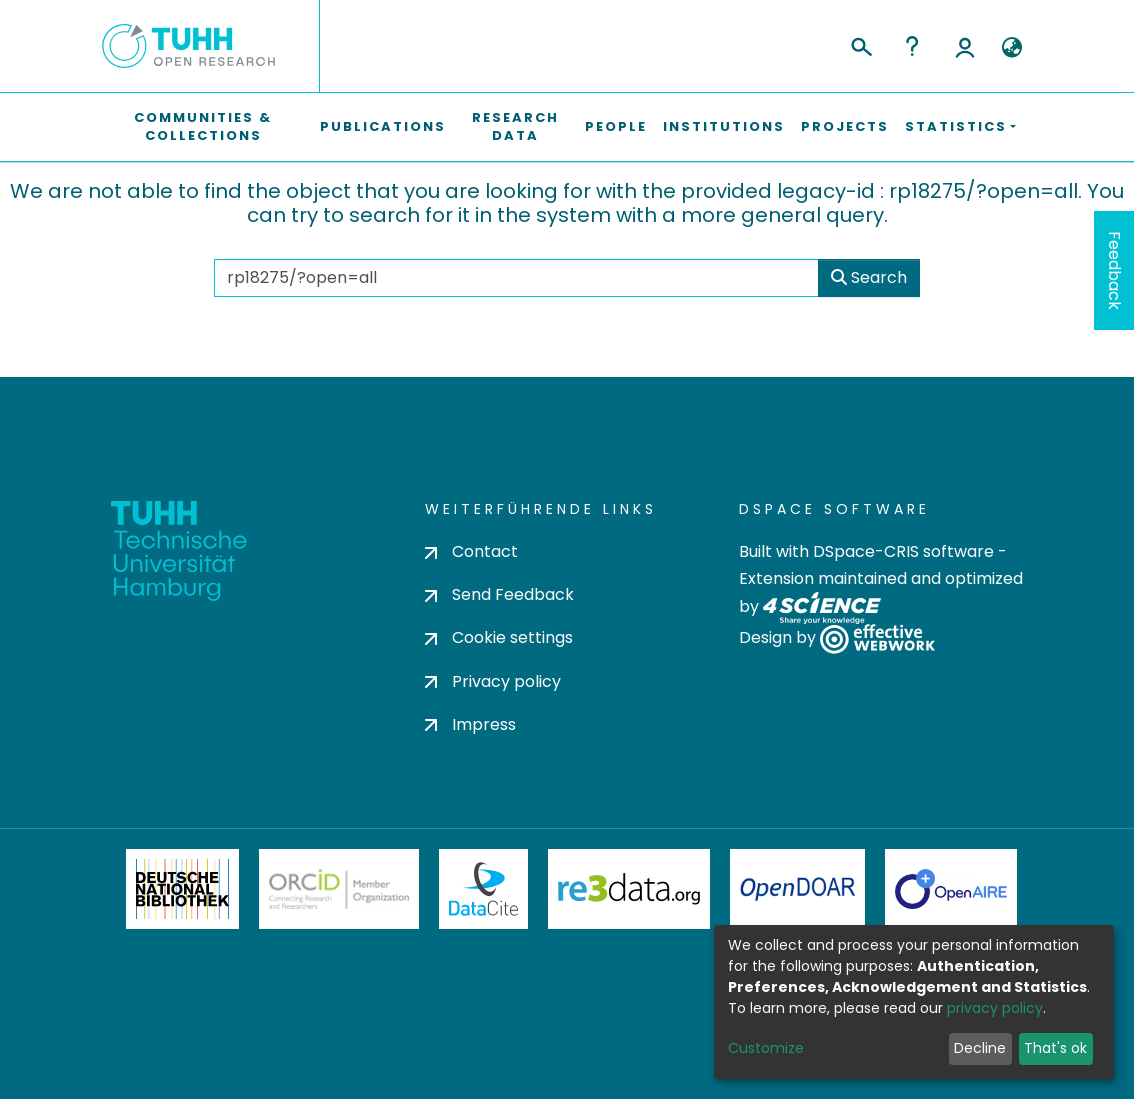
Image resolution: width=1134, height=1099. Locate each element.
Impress (470, 724)
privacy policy (995, 1008)
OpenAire (951, 889)
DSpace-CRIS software (903, 551)
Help (912, 46)
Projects (845, 126)
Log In (965, 46)
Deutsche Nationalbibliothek (183, 889)
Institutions (724, 126)
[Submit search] (860, 44)
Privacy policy (493, 681)
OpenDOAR (798, 889)
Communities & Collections (203, 126)
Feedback (1114, 270)
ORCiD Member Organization (339, 889)
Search (869, 277)
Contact (471, 551)
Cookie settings (499, 637)
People (616, 126)
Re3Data (629, 889)
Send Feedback (499, 594)
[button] (1011, 48)
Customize (766, 1048)
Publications (383, 126)
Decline (980, 1048)
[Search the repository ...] (516, 278)
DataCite (483, 889)
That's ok (1055, 1048)
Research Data (515, 126)
